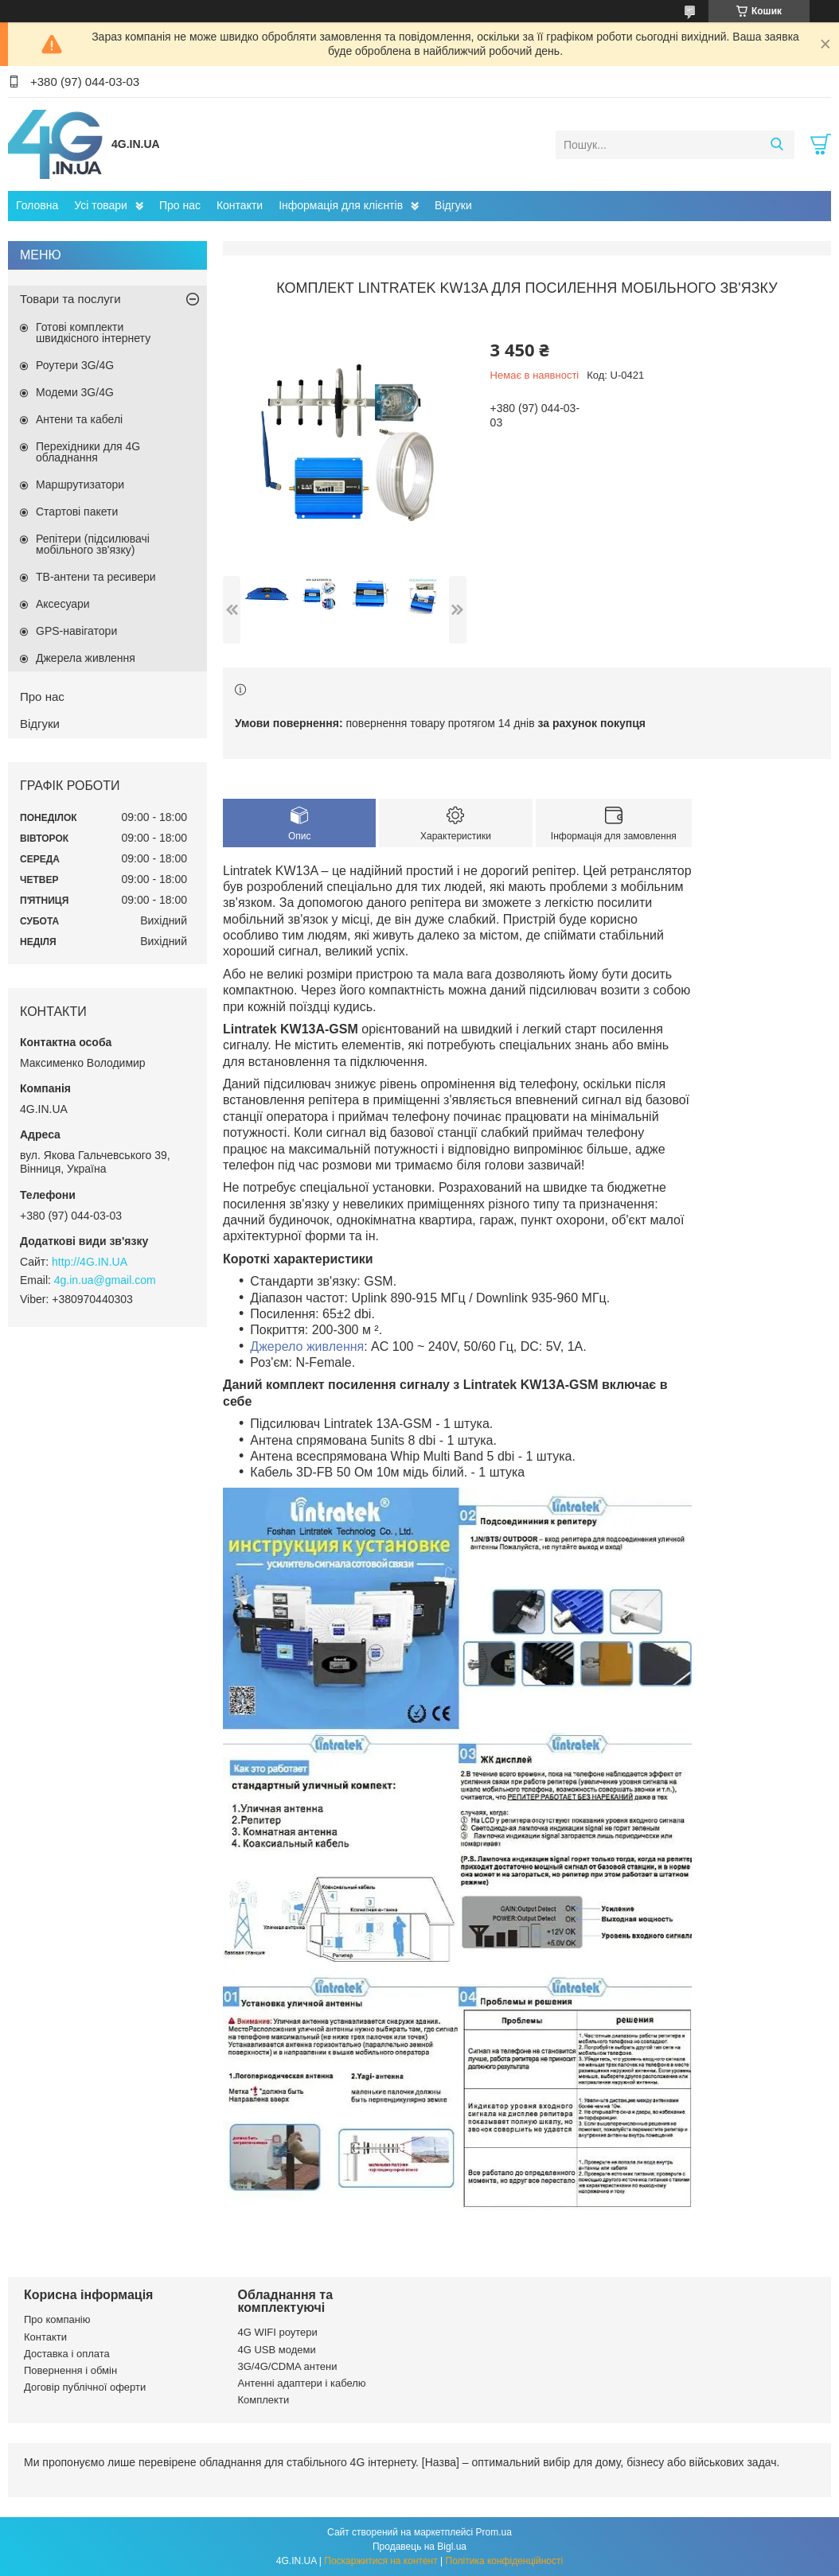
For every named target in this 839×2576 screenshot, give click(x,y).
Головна (37, 205)
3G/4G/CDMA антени (288, 2366)
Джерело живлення (307, 1346)
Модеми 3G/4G (75, 392)
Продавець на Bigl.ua (419, 2546)
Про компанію (57, 2319)
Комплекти (264, 2400)
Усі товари (100, 205)
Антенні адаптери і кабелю (302, 2383)
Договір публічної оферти (85, 2387)
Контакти (240, 205)
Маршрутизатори (80, 484)
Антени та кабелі (79, 419)
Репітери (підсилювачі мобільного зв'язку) (93, 544)
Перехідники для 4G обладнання (88, 452)
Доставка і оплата (67, 2354)
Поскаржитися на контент (380, 2560)
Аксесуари (63, 603)
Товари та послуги (70, 298)
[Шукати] (776, 144)
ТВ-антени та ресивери (96, 576)
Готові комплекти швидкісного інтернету (93, 332)
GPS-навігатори (76, 631)
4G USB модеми (277, 2350)
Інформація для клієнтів (341, 205)
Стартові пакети (77, 511)
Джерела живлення (85, 658)
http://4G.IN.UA (89, 1261)
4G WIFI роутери (278, 2332)
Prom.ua (494, 2532)
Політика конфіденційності (505, 2560)
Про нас (180, 205)
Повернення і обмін (70, 2370)
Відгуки (453, 205)
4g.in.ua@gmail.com (105, 1280)
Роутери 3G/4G (75, 365)
